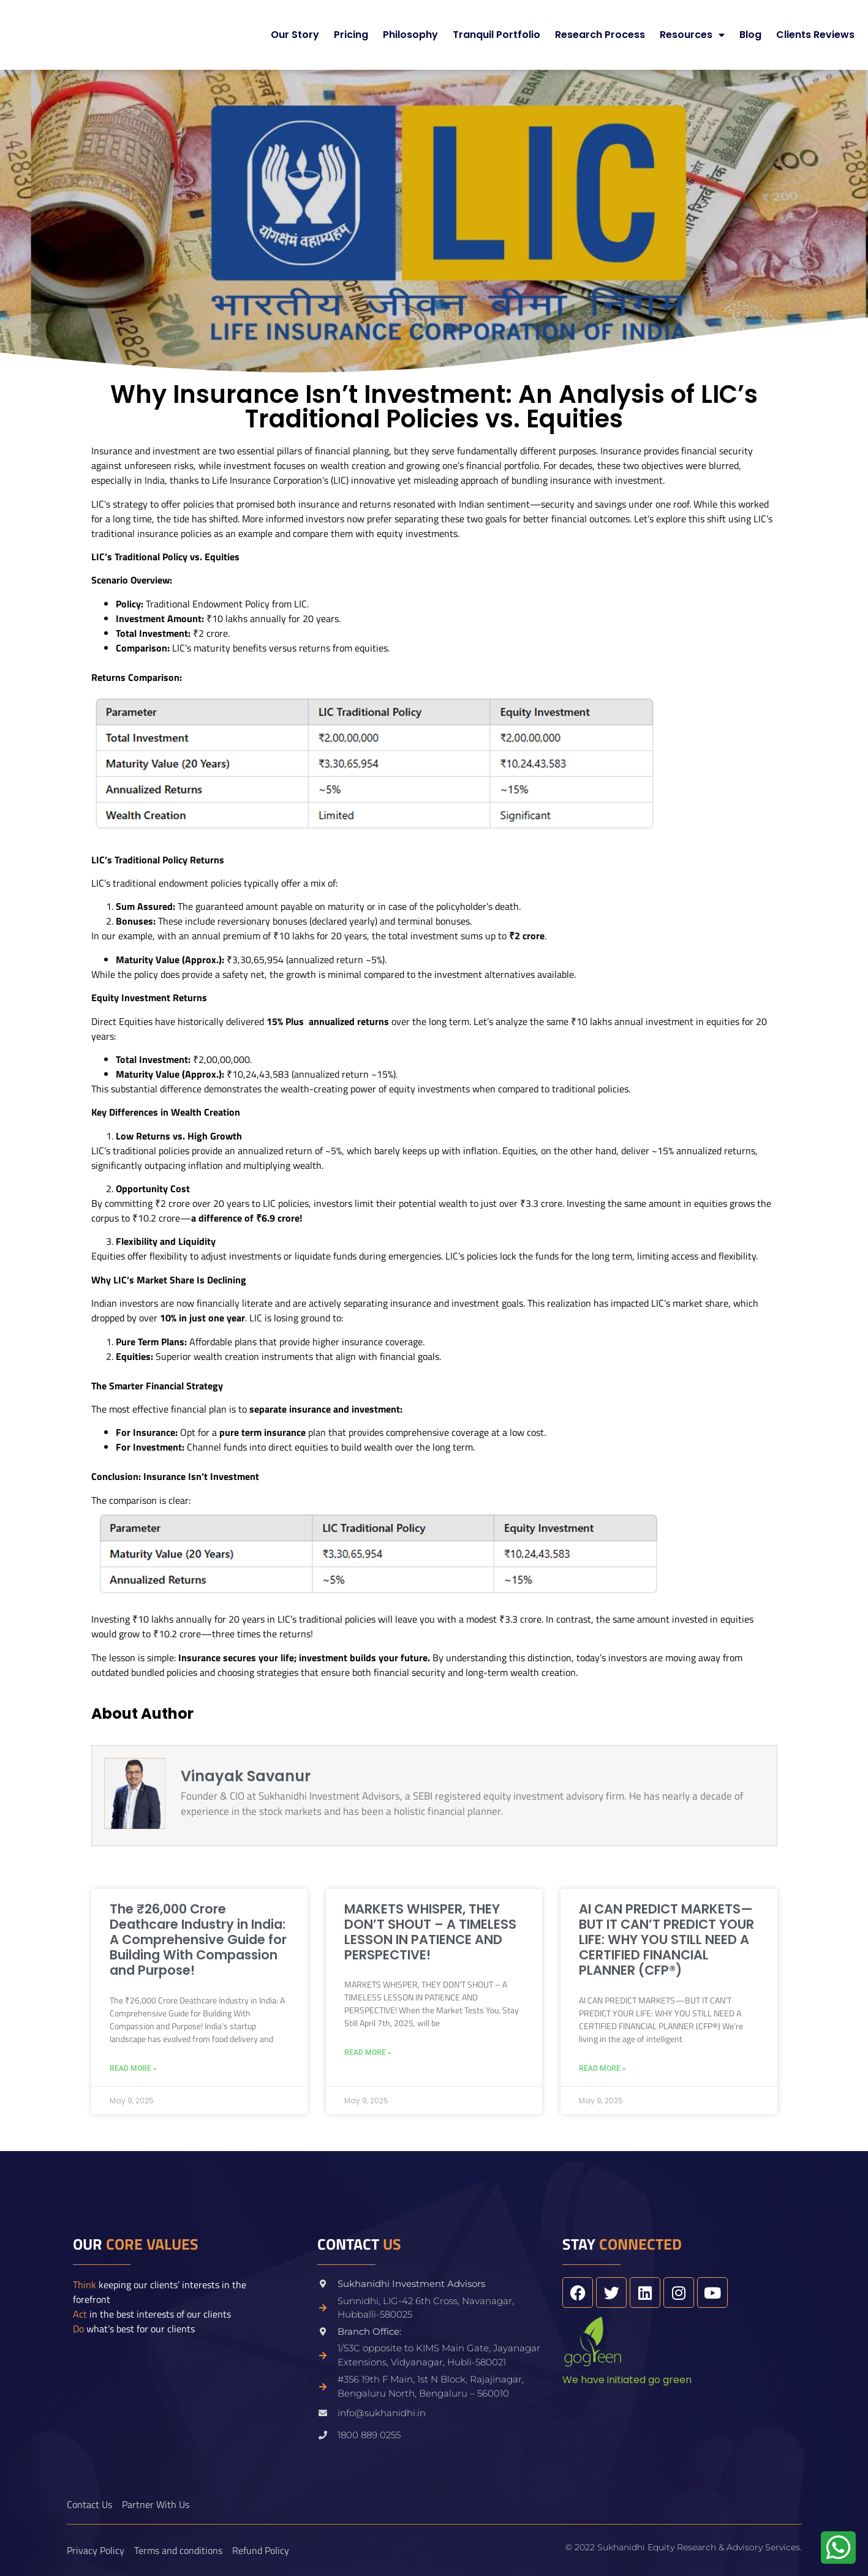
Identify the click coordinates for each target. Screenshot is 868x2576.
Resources (692, 35)
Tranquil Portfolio (496, 35)
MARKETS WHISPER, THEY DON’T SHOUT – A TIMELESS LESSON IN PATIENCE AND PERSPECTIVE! (430, 1932)
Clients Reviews (815, 35)
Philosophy (410, 35)
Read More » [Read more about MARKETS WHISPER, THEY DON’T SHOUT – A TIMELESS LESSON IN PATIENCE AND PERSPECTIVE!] (367, 2052)
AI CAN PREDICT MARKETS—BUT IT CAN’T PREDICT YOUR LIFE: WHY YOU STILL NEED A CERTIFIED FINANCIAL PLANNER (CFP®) (666, 1940)
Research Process (600, 35)
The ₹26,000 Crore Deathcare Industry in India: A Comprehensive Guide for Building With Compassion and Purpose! (198, 1940)
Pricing (351, 35)
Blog (750, 35)
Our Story (295, 35)
